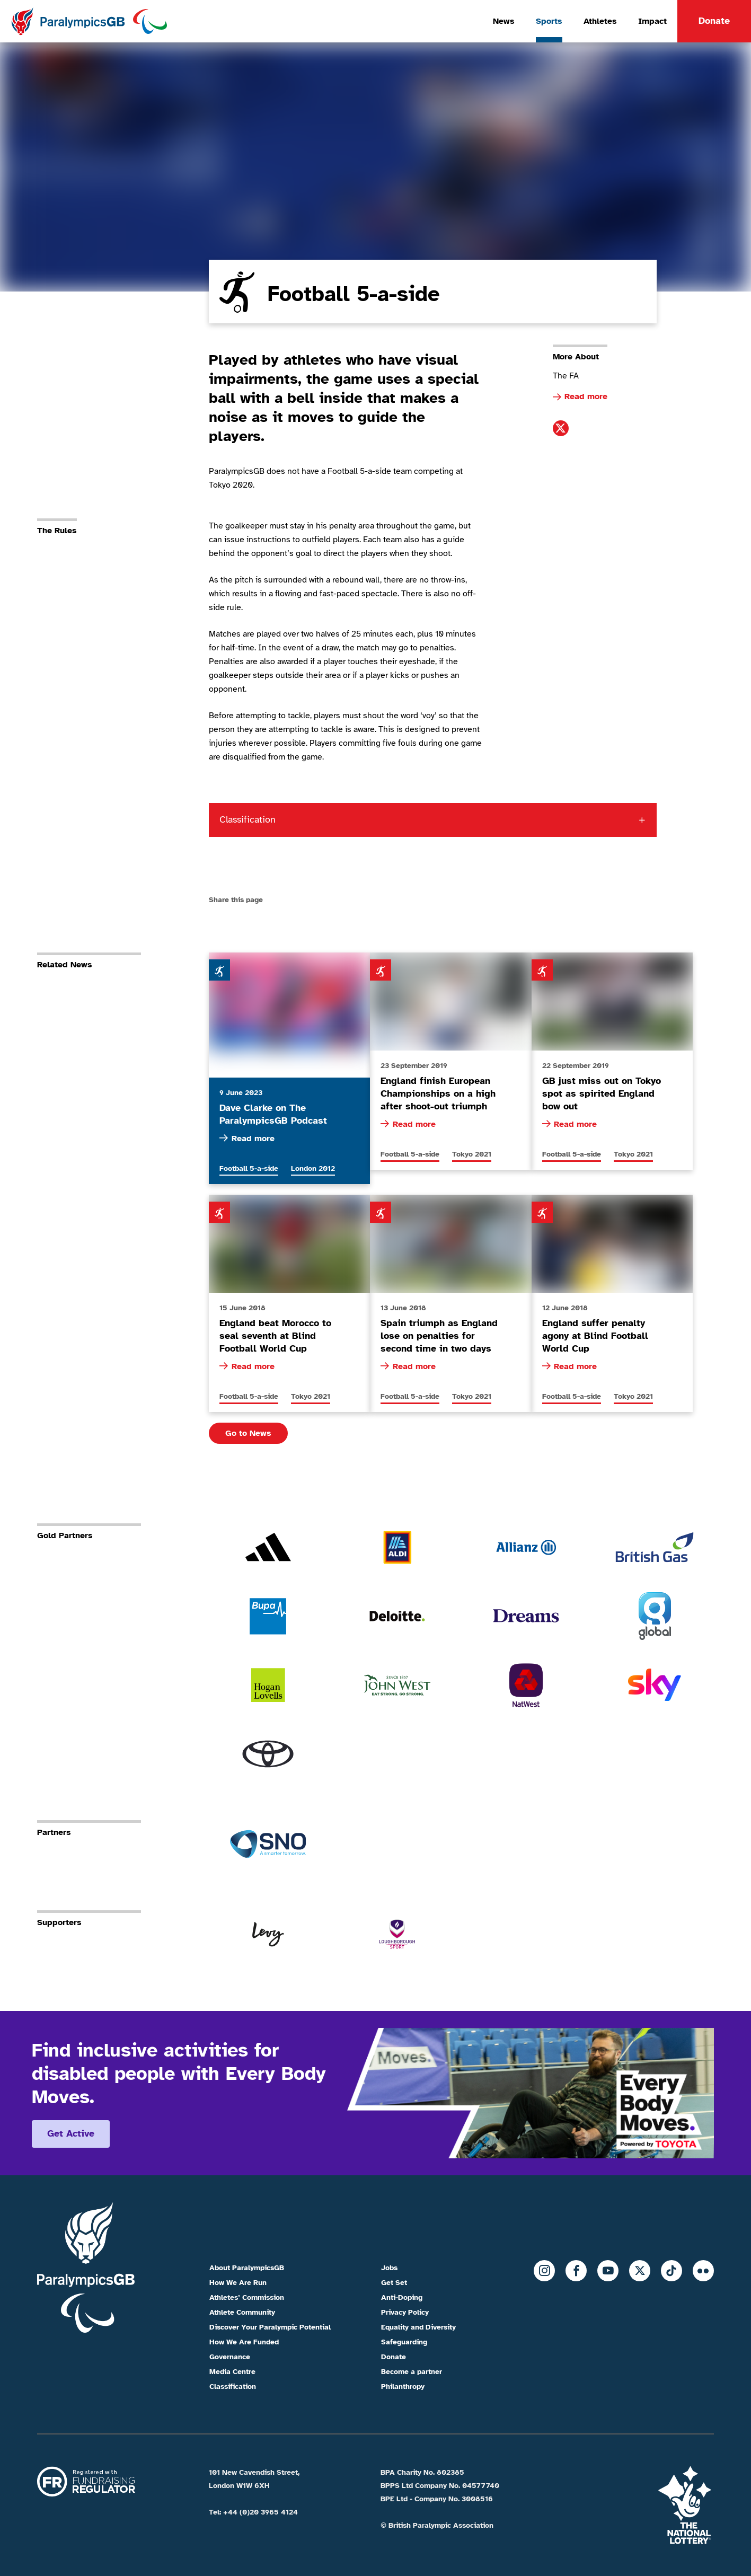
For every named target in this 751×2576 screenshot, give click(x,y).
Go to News (248, 1433)
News (504, 21)
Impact (652, 21)
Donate (714, 21)
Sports (549, 21)
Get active (70, 2133)
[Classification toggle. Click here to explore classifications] (433, 820)
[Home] (89, 21)
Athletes (600, 21)
